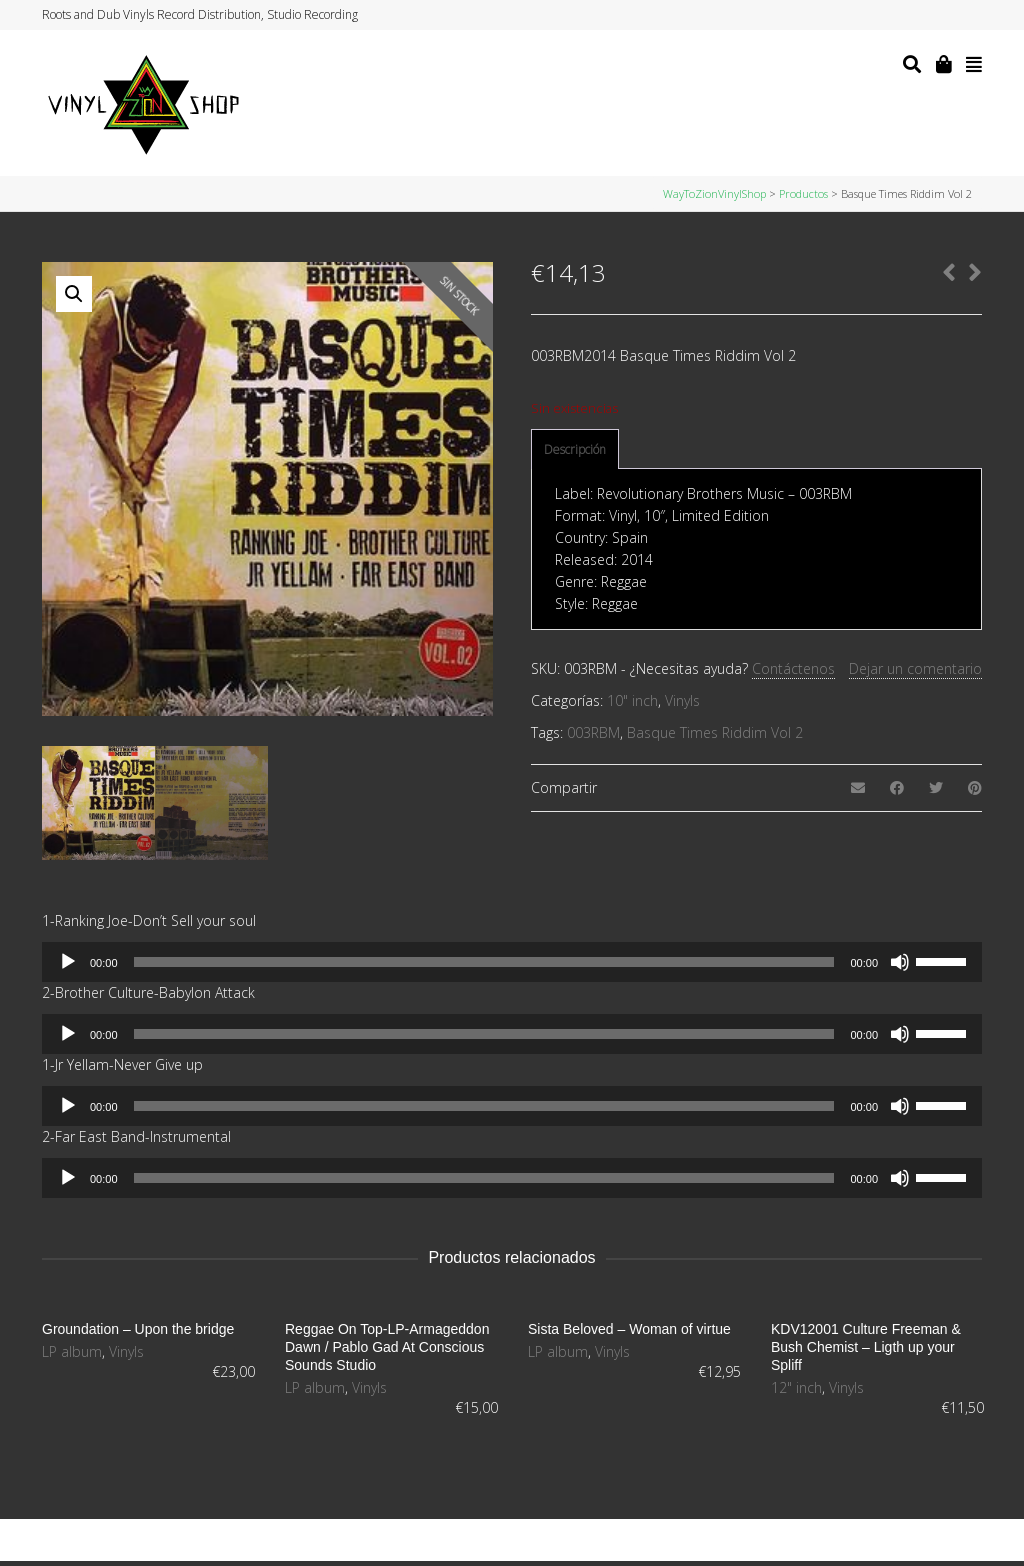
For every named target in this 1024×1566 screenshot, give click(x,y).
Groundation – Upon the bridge (138, 1329)
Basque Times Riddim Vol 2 (715, 732)
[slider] (484, 962)
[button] (74, 294)
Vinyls (682, 700)
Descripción (575, 449)
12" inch (796, 1387)
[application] (512, 962)
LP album (72, 1351)
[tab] (575, 450)
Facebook (923, 15)
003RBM (593, 732)
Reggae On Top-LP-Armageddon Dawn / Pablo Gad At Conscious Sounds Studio (387, 1347)
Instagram (942, 15)
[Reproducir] (68, 962)
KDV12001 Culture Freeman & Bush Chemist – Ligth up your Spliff (866, 1347)
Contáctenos (793, 668)
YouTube (961, 15)
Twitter (904, 15)
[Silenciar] (900, 962)
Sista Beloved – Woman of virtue (629, 1329)
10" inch (632, 700)
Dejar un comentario (915, 668)
